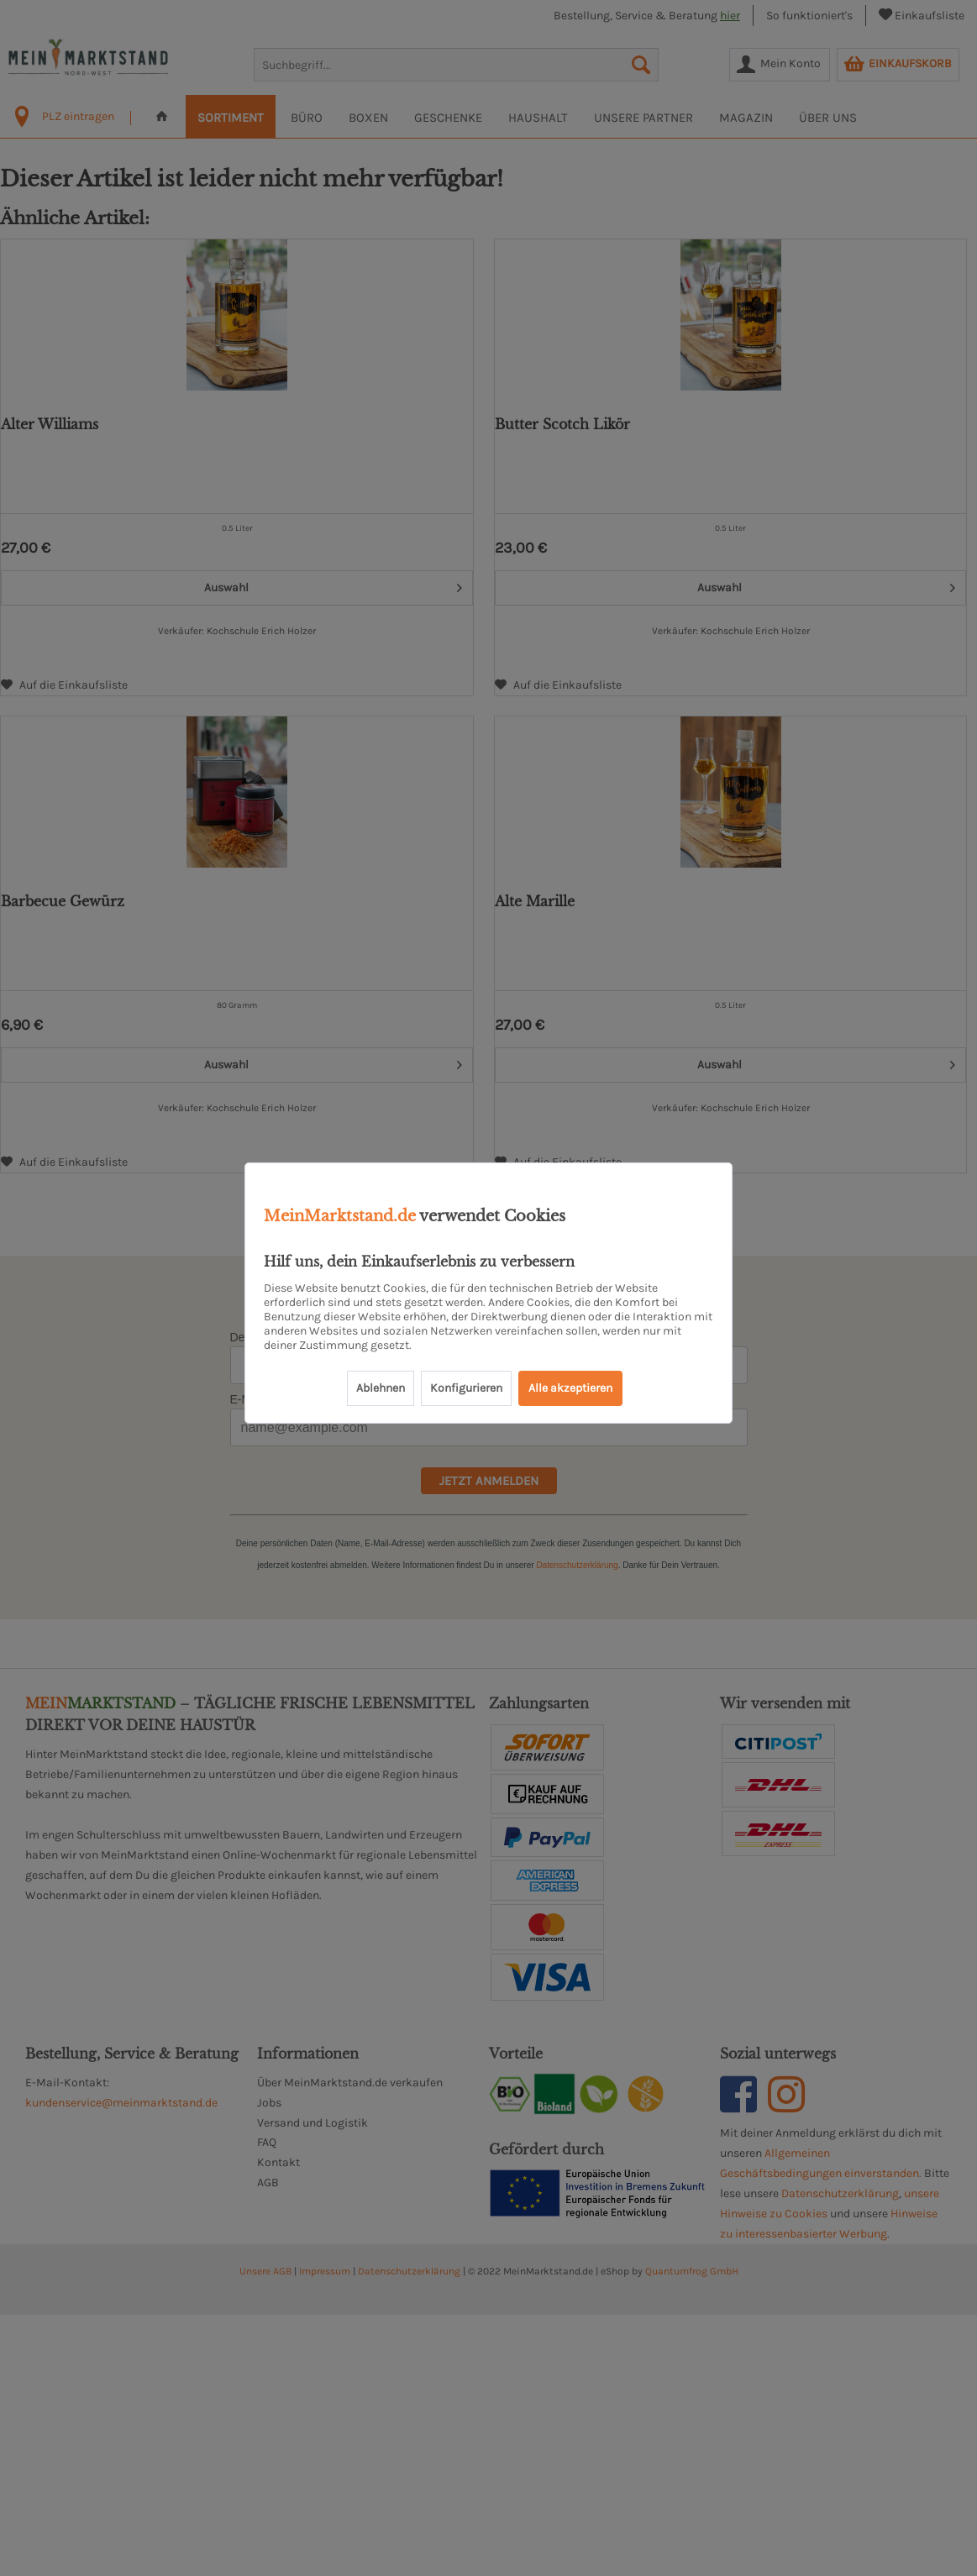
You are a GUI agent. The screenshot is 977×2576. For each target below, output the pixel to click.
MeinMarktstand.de (340, 1216)
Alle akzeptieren (570, 1388)
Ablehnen (380, 1388)
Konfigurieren (466, 1388)
